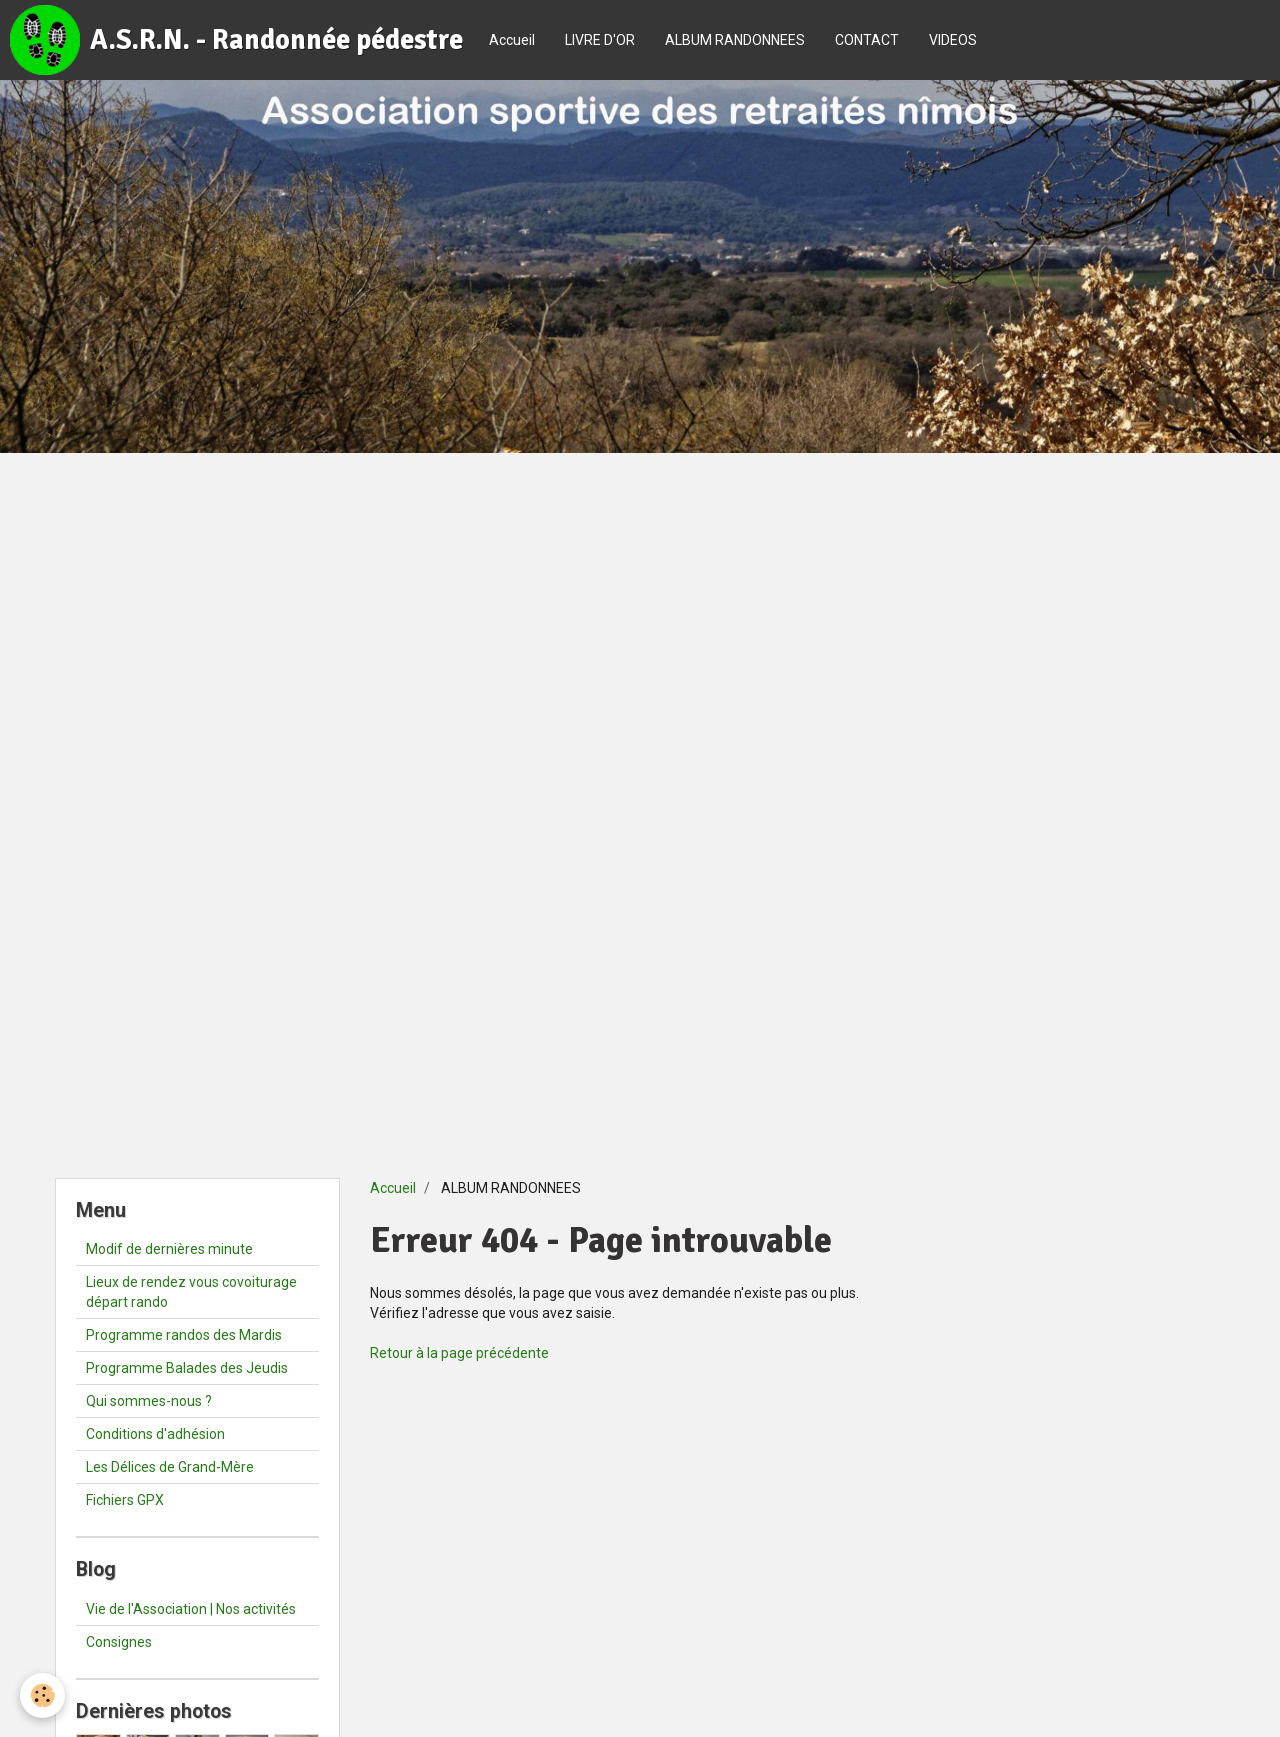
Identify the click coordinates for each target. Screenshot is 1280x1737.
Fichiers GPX (125, 1500)
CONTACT (867, 40)
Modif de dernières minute (169, 1249)
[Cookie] (42, 1695)
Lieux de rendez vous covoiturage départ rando (191, 1292)
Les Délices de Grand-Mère (170, 1467)
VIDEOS (953, 40)
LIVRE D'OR (600, 40)
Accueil (512, 40)
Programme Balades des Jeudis (187, 1368)
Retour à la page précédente (459, 1353)
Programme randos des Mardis (184, 1335)
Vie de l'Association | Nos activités (191, 1609)
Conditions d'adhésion (155, 1434)
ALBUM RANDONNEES (735, 40)
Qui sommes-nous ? (149, 1401)
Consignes (119, 1642)
